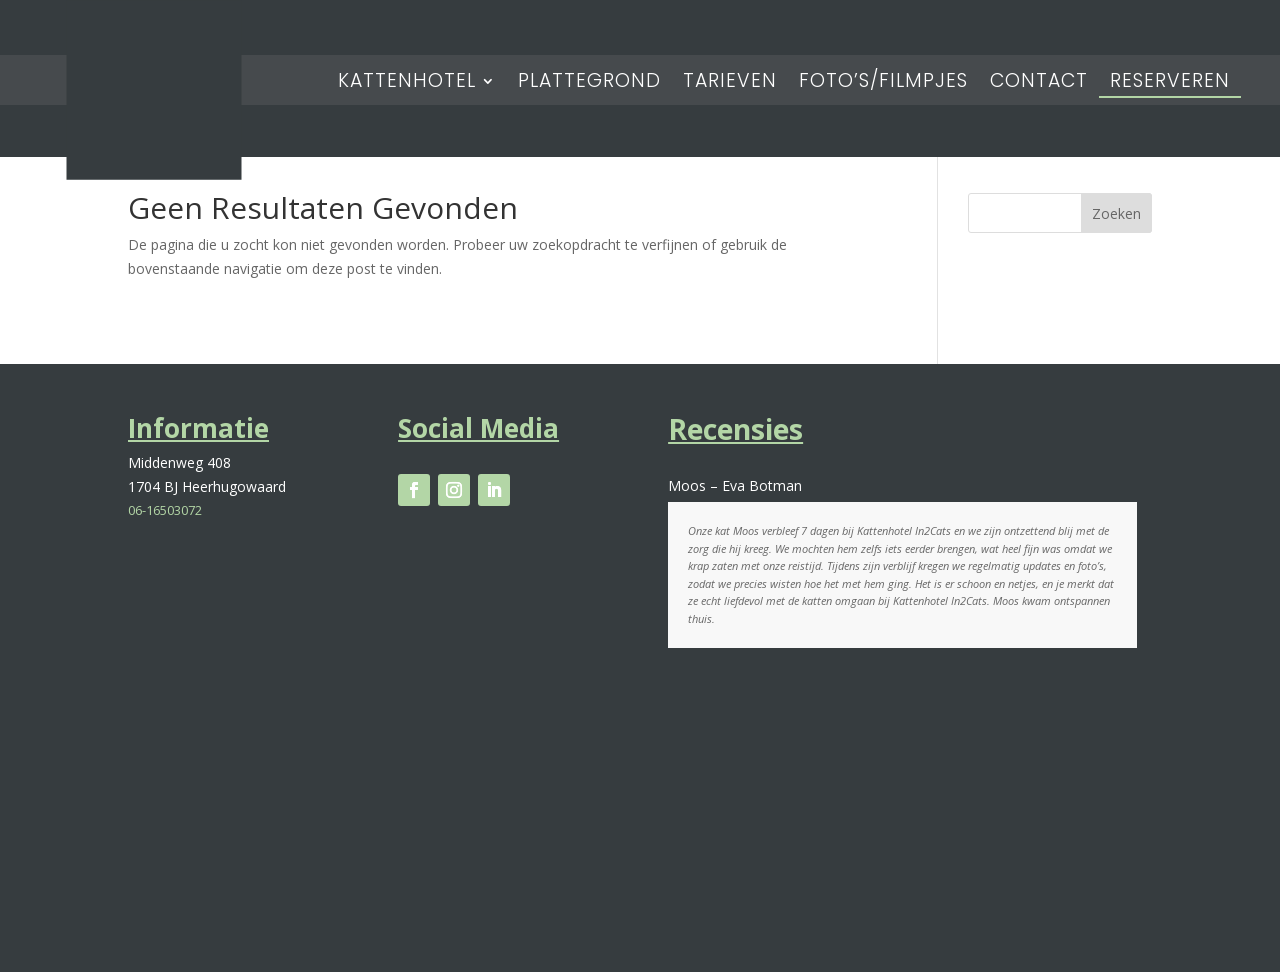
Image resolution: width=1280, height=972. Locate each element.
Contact (1039, 84)
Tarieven (730, 84)
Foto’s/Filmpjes (883, 84)
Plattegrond (589, 84)
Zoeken (1116, 213)
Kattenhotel (407, 84)
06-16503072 (165, 510)
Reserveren (1170, 84)
